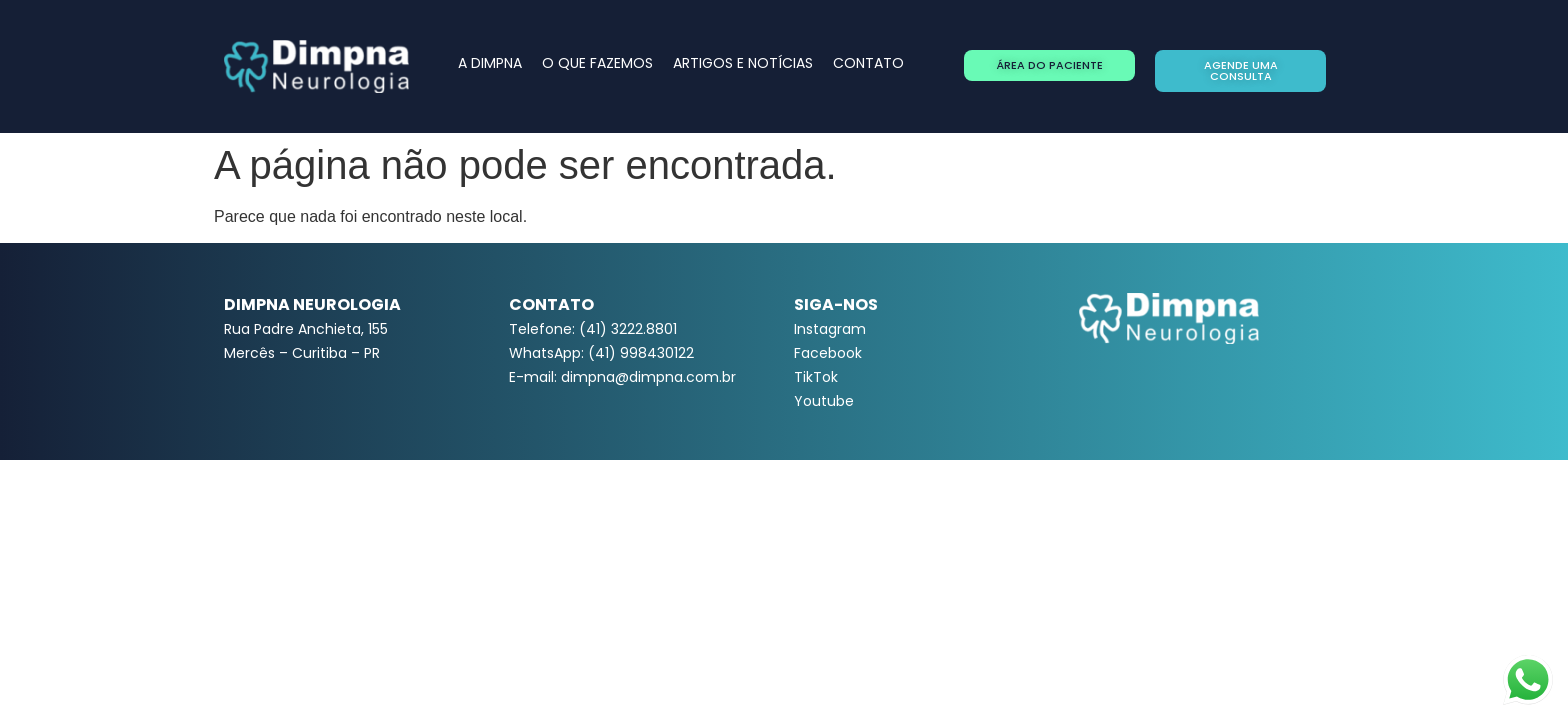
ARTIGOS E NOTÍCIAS (743, 63)
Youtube (824, 401)
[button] (1049, 65)
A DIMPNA (490, 63)
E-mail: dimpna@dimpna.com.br (622, 377)
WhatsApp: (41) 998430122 (601, 353)
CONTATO (868, 63)
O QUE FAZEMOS (597, 63)
